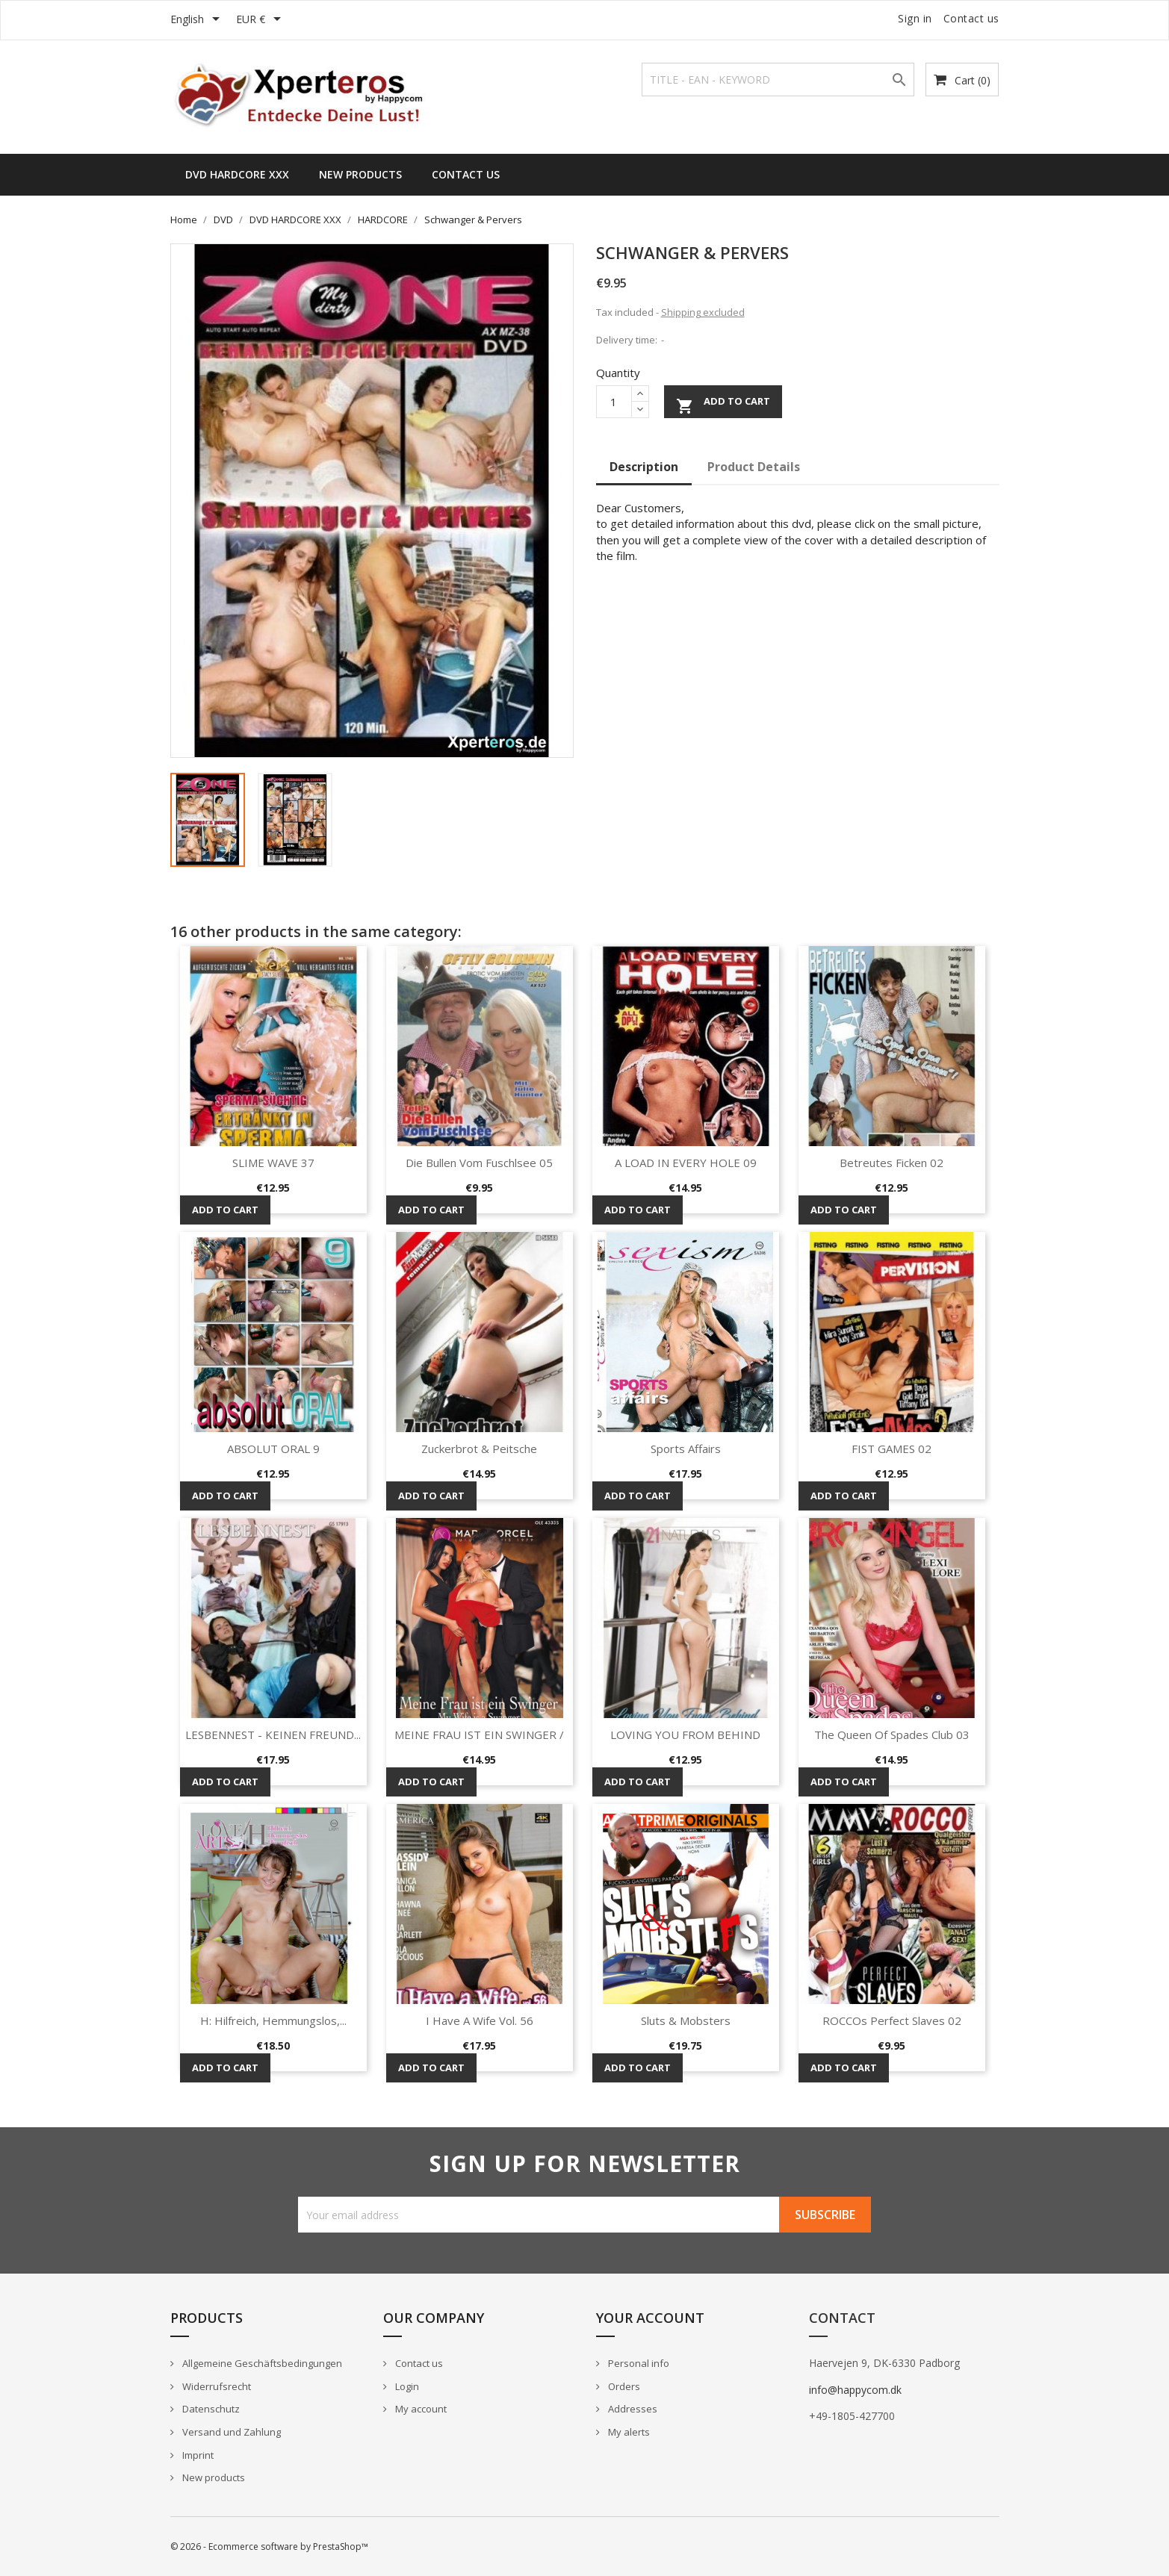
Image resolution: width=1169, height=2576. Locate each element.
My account (420, 2408)
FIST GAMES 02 (891, 1448)
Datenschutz (210, 2408)
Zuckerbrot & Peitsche (479, 1448)
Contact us (971, 18)
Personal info (637, 2363)
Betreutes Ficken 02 (891, 1162)
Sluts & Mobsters (686, 2020)
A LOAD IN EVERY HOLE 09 (686, 1162)
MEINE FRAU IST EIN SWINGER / (479, 1734)
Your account (650, 2318)
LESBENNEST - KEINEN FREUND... (273, 1734)
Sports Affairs (686, 1448)
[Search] (778, 79)
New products (212, 2477)
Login (406, 2386)
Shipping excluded (703, 312)
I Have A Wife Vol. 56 (479, 2020)
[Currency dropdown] (261, 20)
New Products (360, 174)
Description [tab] (644, 466)
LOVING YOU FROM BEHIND (685, 1734)
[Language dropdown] (197, 20)
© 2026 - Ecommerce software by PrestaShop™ (269, 2546)
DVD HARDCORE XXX (237, 174)
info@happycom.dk (855, 2390)
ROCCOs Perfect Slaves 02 (891, 2020)
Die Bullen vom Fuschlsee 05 (479, 1162)
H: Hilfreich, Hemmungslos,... (273, 2020)
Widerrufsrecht (215, 2386)
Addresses (631, 2408)
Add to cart (723, 404)
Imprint (197, 2455)
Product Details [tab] (753, 466)
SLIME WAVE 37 (273, 1162)
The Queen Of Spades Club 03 (892, 1734)
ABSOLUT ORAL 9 (273, 1448)
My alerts (628, 2432)
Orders (623, 2386)
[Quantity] (614, 401)
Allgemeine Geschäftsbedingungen (261, 2363)
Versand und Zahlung (230, 2432)
